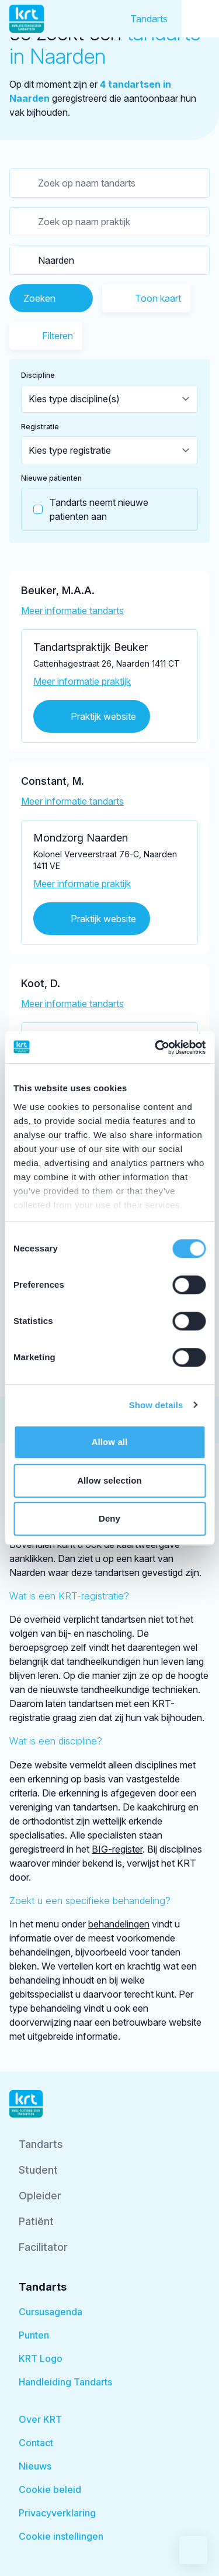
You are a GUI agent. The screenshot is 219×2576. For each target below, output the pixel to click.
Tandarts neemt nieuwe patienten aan (85, 509)
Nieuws (35, 2466)
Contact (36, 2443)
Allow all (110, 1442)
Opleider (40, 2195)
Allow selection (109, 1480)
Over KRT (40, 2419)
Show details (156, 1405)
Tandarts (149, 19)
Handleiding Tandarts (65, 2382)
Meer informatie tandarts (72, 610)
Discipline (38, 375)
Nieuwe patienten (51, 478)
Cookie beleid (50, 2489)
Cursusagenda (50, 2312)
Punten (34, 2335)
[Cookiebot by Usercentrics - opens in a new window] (156, 1047)
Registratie (40, 426)
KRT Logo (40, 2358)
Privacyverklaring (57, 2513)
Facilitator (43, 2247)
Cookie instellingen (61, 2536)
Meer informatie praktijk (82, 681)
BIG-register (117, 1849)
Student (38, 2170)
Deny (109, 1518)
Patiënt (36, 2221)
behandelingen (119, 1924)
